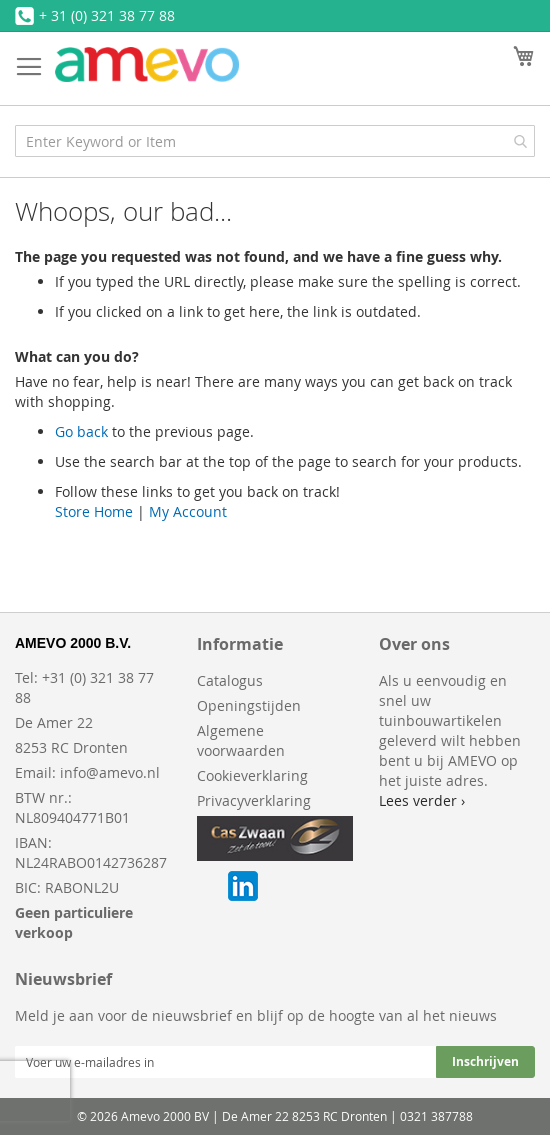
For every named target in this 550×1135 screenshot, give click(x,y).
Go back (81, 431)
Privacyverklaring (254, 800)
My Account (188, 511)
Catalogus (230, 680)
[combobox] (275, 141)
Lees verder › (422, 800)
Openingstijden (249, 705)
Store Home (94, 511)
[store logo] (147, 64)
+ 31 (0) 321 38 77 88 (107, 15)
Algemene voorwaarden (241, 740)
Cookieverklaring (252, 775)
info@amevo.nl (110, 772)
